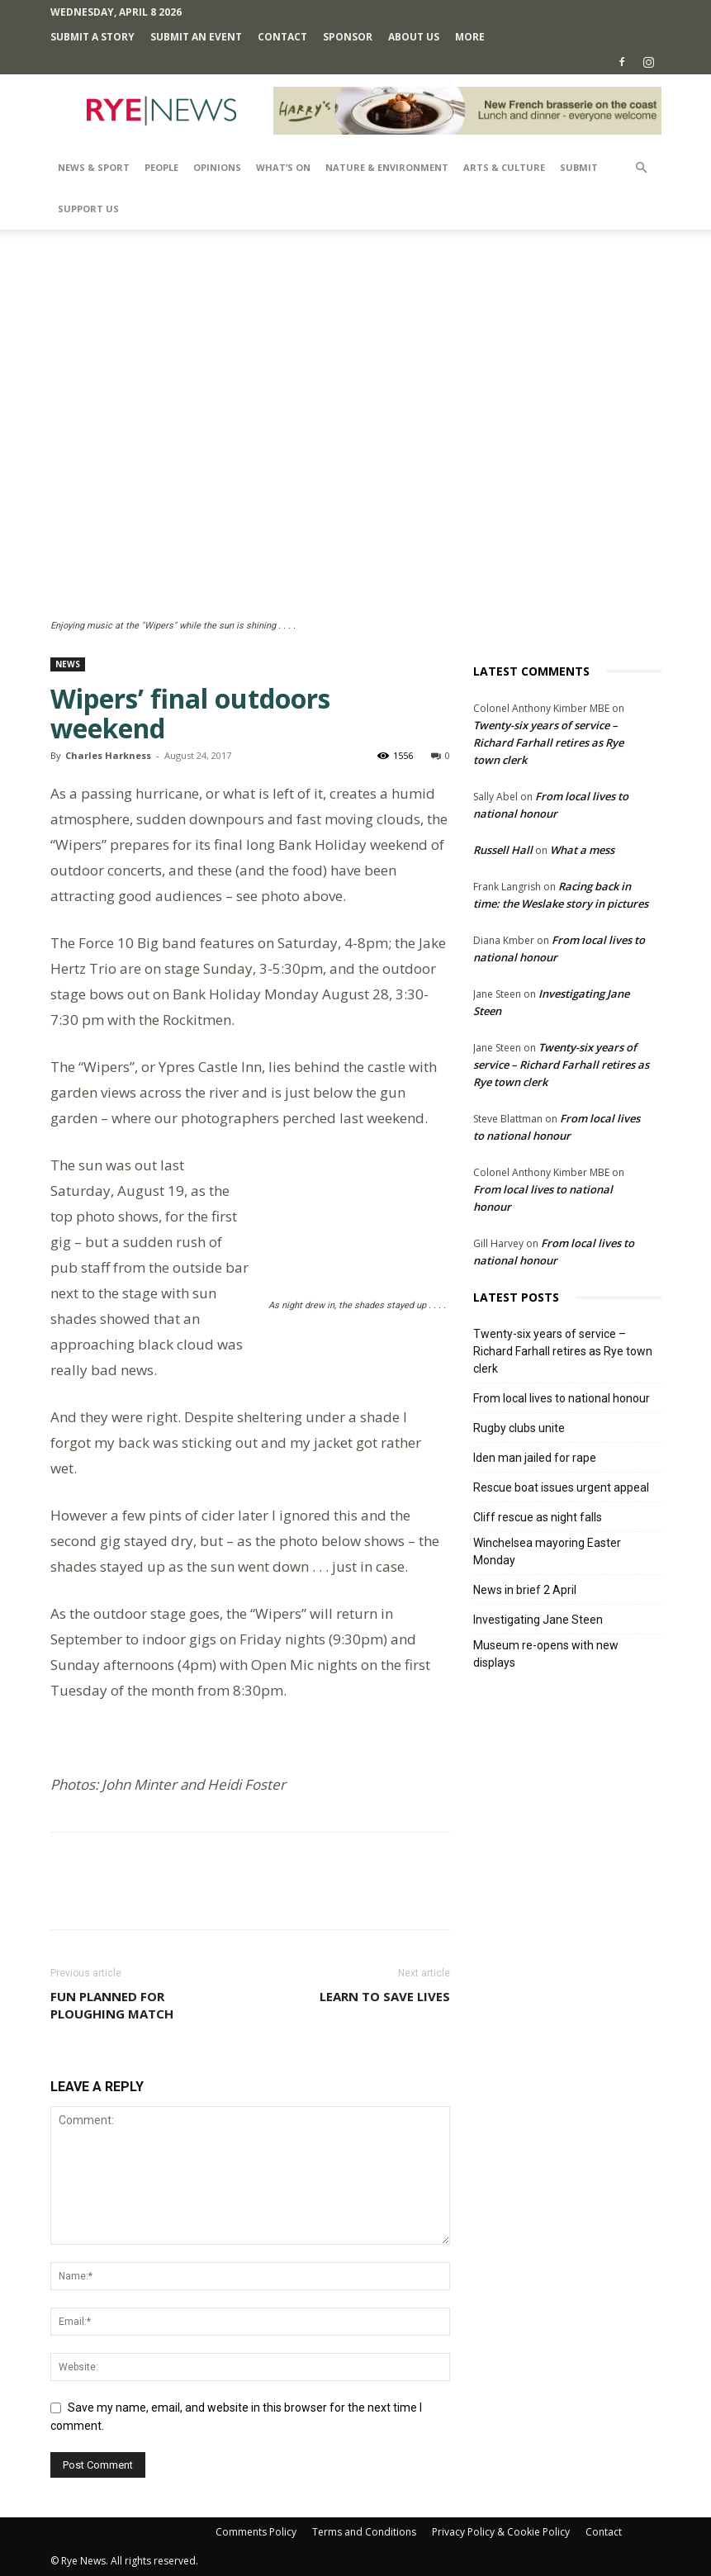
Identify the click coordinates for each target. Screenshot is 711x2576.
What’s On (283, 167)
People (161, 167)
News (67, 664)
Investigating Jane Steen (538, 1619)
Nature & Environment (386, 167)
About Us (413, 37)
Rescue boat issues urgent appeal (561, 1487)
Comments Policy (256, 2532)
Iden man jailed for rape (534, 1457)
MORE (470, 37)
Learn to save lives (385, 1996)
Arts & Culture (504, 167)
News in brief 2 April (524, 1589)
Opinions (217, 167)
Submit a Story (92, 37)
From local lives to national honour (561, 1398)
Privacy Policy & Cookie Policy (501, 2532)
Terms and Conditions (364, 2532)
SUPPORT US (88, 208)
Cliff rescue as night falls (537, 1517)
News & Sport (94, 167)
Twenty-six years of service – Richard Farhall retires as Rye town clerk (548, 742)
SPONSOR (347, 37)
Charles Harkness (108, 755)
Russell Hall (503, 849)
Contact (282, 37)
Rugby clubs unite (519, 1428)
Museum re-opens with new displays (546, 1654)
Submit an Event (196, 37)
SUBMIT (579, 167)
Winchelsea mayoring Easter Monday (547, 1551)
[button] (641, 168)
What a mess (582, 849)
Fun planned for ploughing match (111, 2005)
